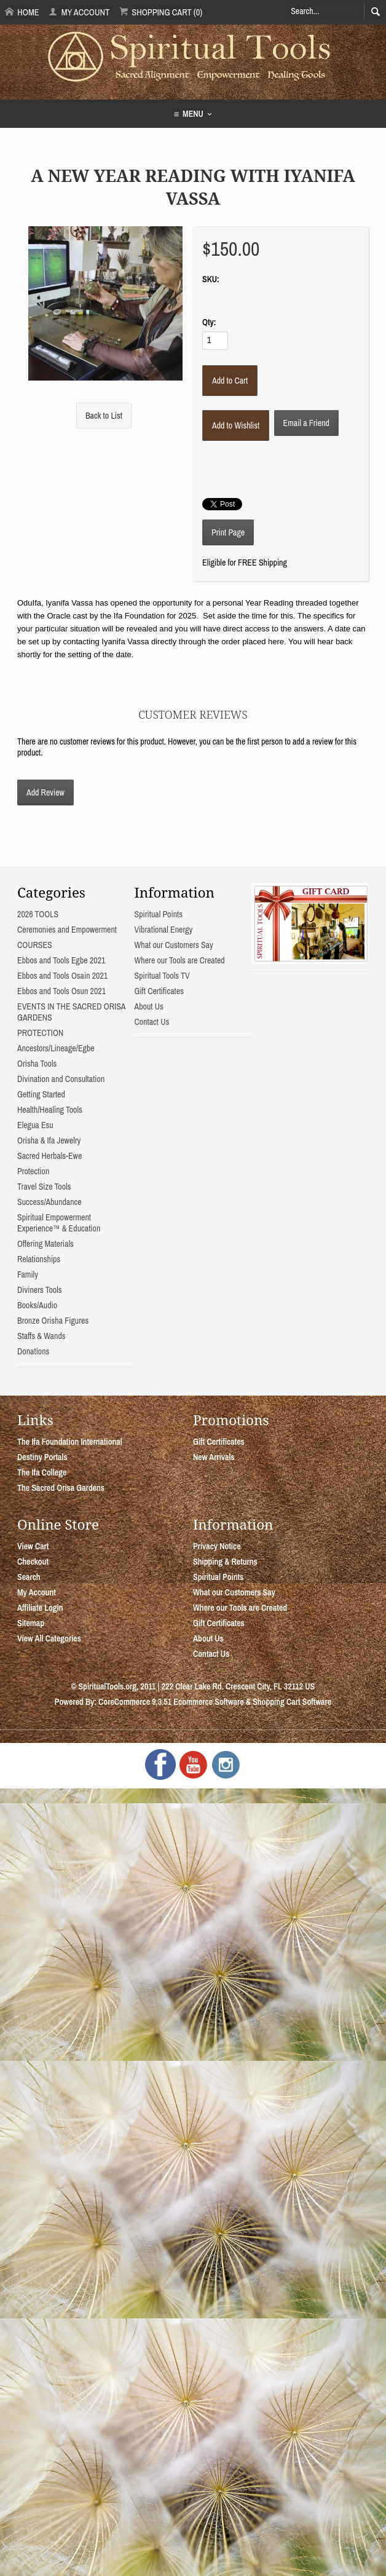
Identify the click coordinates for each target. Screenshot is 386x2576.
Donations (33, 1351)
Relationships (38, 1259)
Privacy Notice (217, 1546)
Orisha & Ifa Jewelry (49, 1140)
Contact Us (151, 1021)
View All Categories (49, 1638)
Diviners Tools (39, 1289)
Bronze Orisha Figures (53, 1320)
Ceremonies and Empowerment (67, 929)
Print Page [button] (228, 532)
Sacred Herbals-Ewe (49, 1155)
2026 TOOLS (37, 914)
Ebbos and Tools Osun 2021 (61, 991)
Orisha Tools (37, 1063)
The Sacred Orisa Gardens (60, 1487)
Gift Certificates (158, 991)
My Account (79, 12)
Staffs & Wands (41, 1335)
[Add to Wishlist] (235, 425)
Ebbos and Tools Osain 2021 (62, 975)
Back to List (103, 415)
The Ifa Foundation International (69, 1441)
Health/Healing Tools (49, 1109)
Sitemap (30, 1623)
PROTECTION (40, 1032)
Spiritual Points (158, 914)
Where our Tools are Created (179, 960)
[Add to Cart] (230, 380)
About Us (148, 1006)
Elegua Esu (35, 1125)
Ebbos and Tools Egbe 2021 (61, 960)
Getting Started (41, 1094)
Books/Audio (37, 1305)
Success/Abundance (49, 1201)
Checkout (33, 1561)
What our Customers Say (173, 944)
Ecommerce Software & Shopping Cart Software (252, 1701)
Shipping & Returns (225, 1561)
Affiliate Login (40, 1607)
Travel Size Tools (44, 1186)
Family (27, 1274)
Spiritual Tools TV (161, 975)
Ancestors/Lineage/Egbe (56, 1048)
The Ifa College (41, 1472)
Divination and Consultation (60, 1079)
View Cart (33, 1546)
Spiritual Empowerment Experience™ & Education (58, 1223)
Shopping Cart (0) (160, 12)
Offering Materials (45, 1243)
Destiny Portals (42, 1457)
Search (29, 1576)
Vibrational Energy (163, 929)
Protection (33, 1171)
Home (22, 12)
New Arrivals (214, 1457)
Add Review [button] (45, 792)
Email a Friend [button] (306, 423)
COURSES (34, 944)
